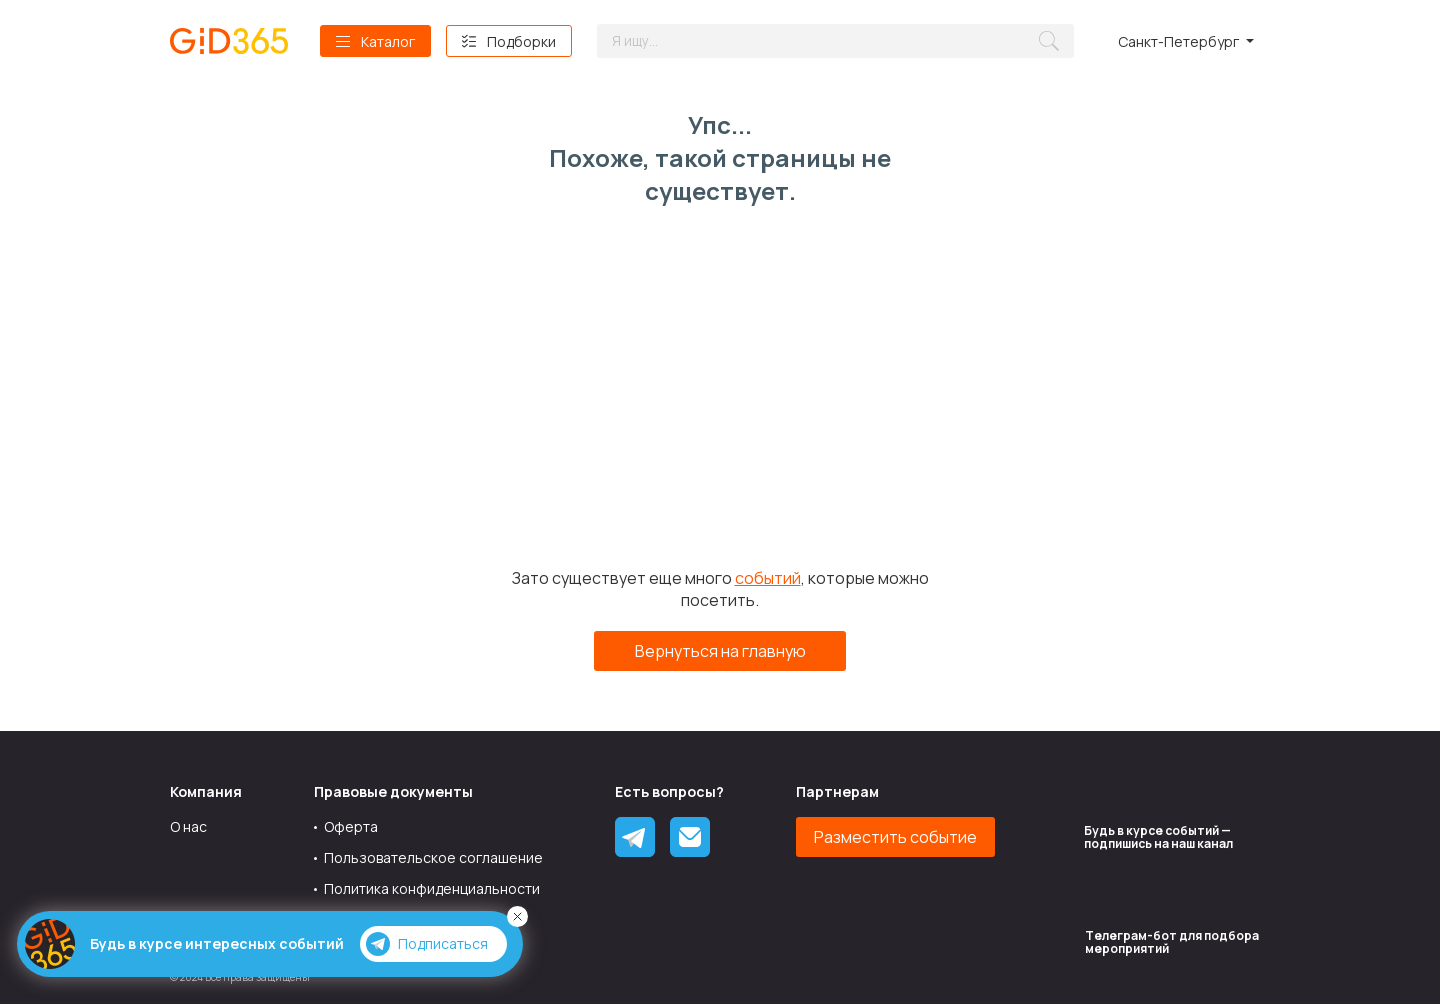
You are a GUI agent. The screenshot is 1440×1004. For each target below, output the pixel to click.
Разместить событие (895, 837)
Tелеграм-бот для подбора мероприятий (1172, 942)
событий (768, 578)
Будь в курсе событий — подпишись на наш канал (1158, 837)
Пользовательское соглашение (433, 857)
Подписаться (427, 944)
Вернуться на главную (720, 651)
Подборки (521, 41)
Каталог (388, 41)
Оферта (351, 826)
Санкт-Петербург (1178, 41)
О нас (188, 826)
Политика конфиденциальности (432, 888)
